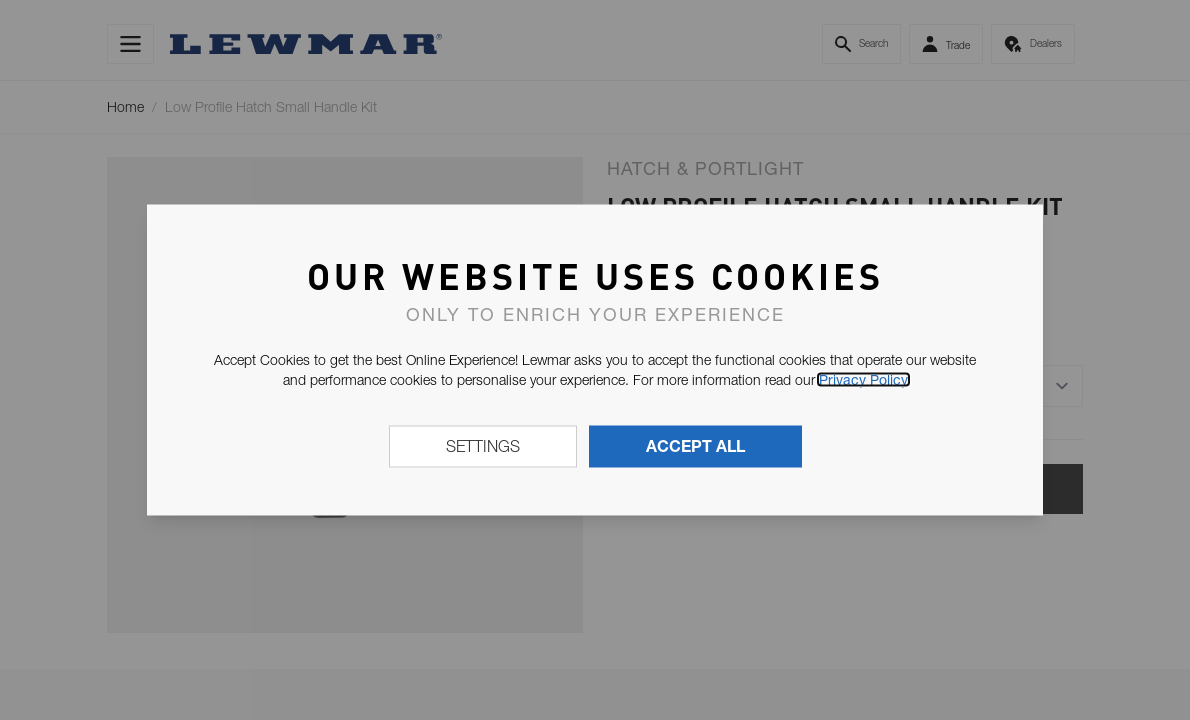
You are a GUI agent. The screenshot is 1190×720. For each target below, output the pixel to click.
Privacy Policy (863, 380)
